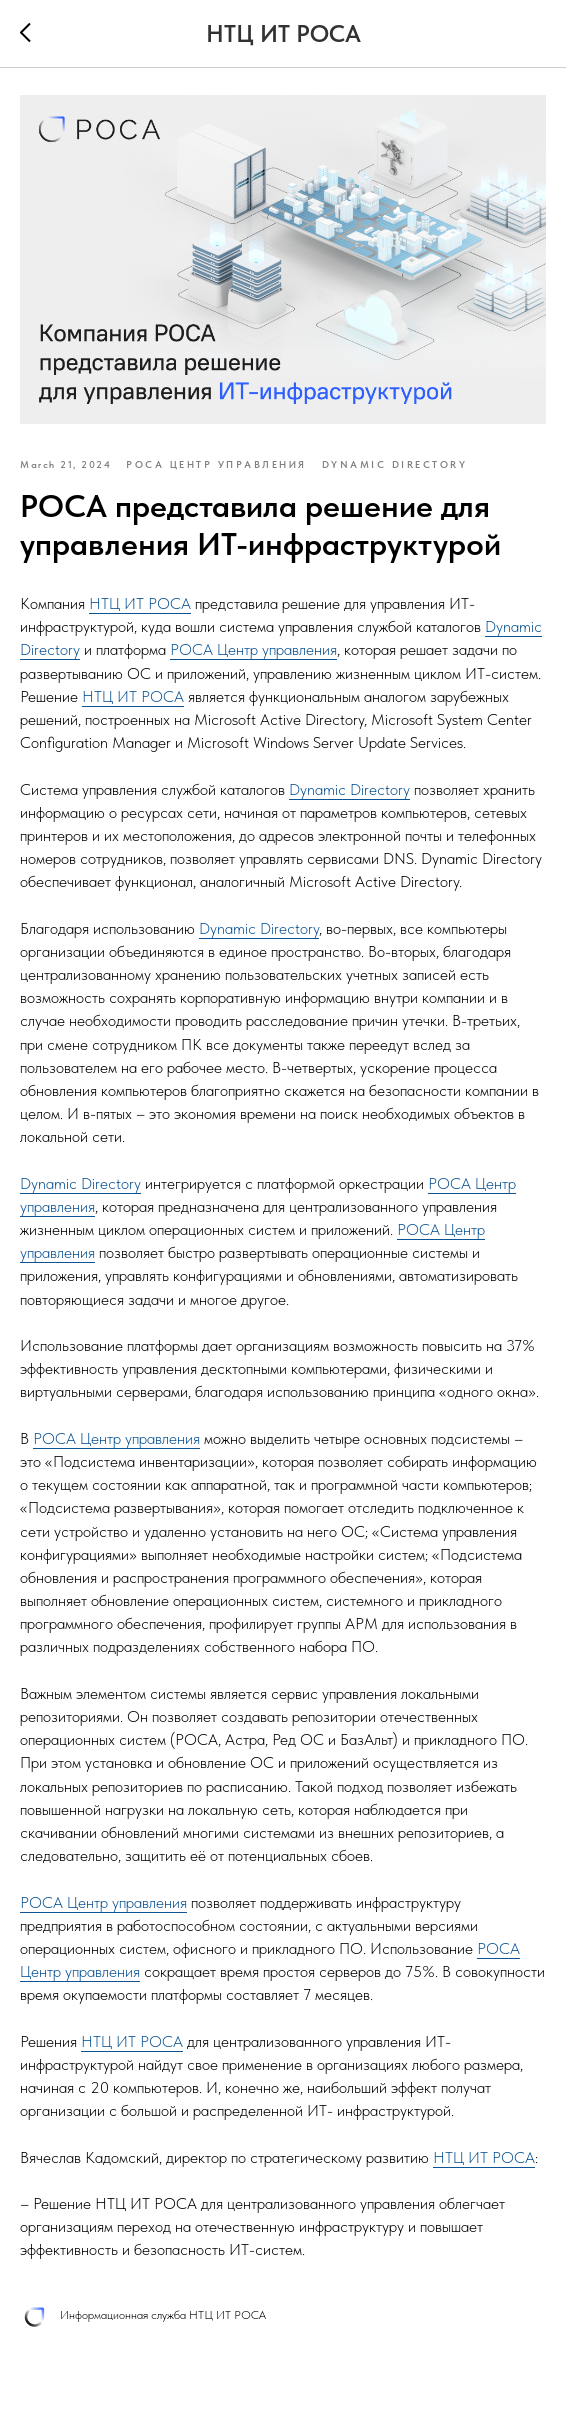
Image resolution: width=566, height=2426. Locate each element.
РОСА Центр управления (253, 649)
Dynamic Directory (349, 789)
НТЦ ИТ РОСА (140, 603)
